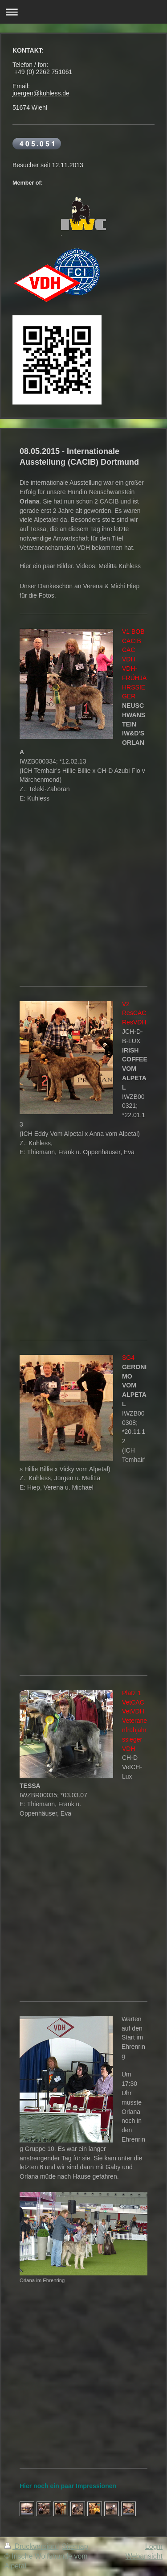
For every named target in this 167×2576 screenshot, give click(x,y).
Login (154, 2546)
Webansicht (144, 2556)
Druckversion (31, 2546)
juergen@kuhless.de (40, 93)
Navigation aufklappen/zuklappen (83, 11)
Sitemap (75, 2546)
